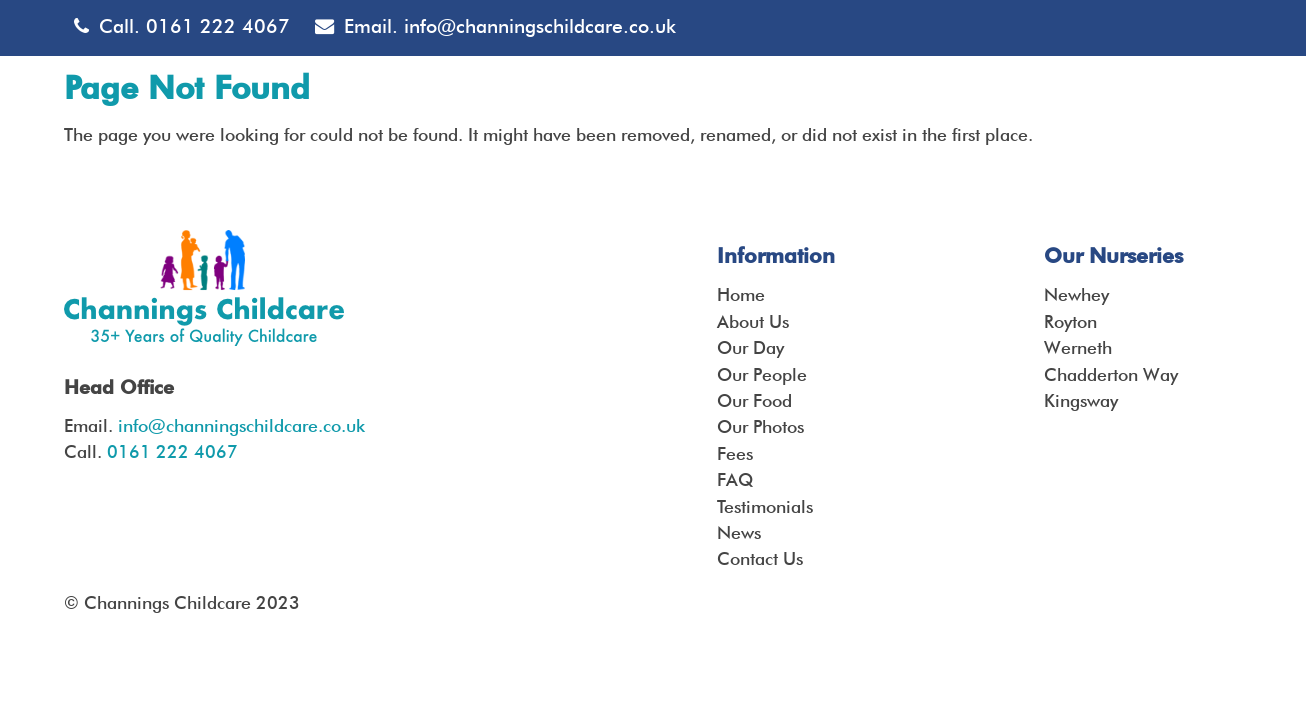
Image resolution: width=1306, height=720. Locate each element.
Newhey (1076, 294)
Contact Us (760, 558)
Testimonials (765, 506)
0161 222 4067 (218, 26)
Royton (1070, 321)
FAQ (735, 479)
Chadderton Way (1111, 374)
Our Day (750, 347)
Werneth (1078, 347)
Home (741, 294)
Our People (762, 374)
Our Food (754, 400)
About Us (753, 321)
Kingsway (1081, 400)
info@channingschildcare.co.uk (540, 26)
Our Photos (760, 426)
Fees (735, 453)
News (739, 532)
